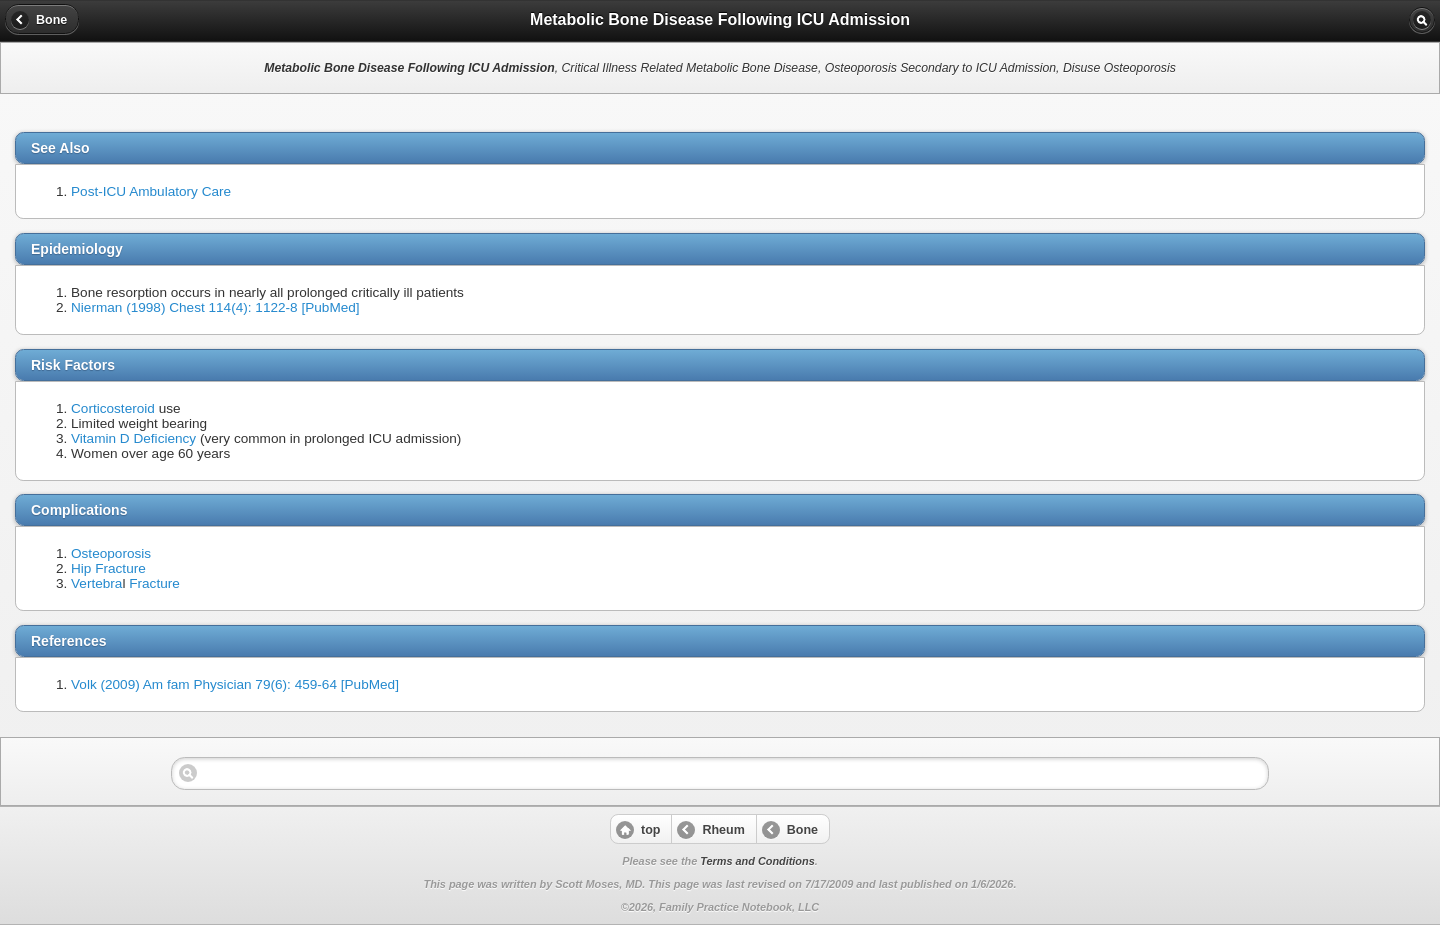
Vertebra (96, 583)
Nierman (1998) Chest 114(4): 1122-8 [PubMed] (215, 307)
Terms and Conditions (757, 861)
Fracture (154, 583)
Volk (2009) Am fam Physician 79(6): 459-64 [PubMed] (235, 684)
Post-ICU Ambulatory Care (151, 191)
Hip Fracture (108, 568)
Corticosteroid (113, 408)
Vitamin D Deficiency (133, 438)
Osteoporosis (111, 553)
